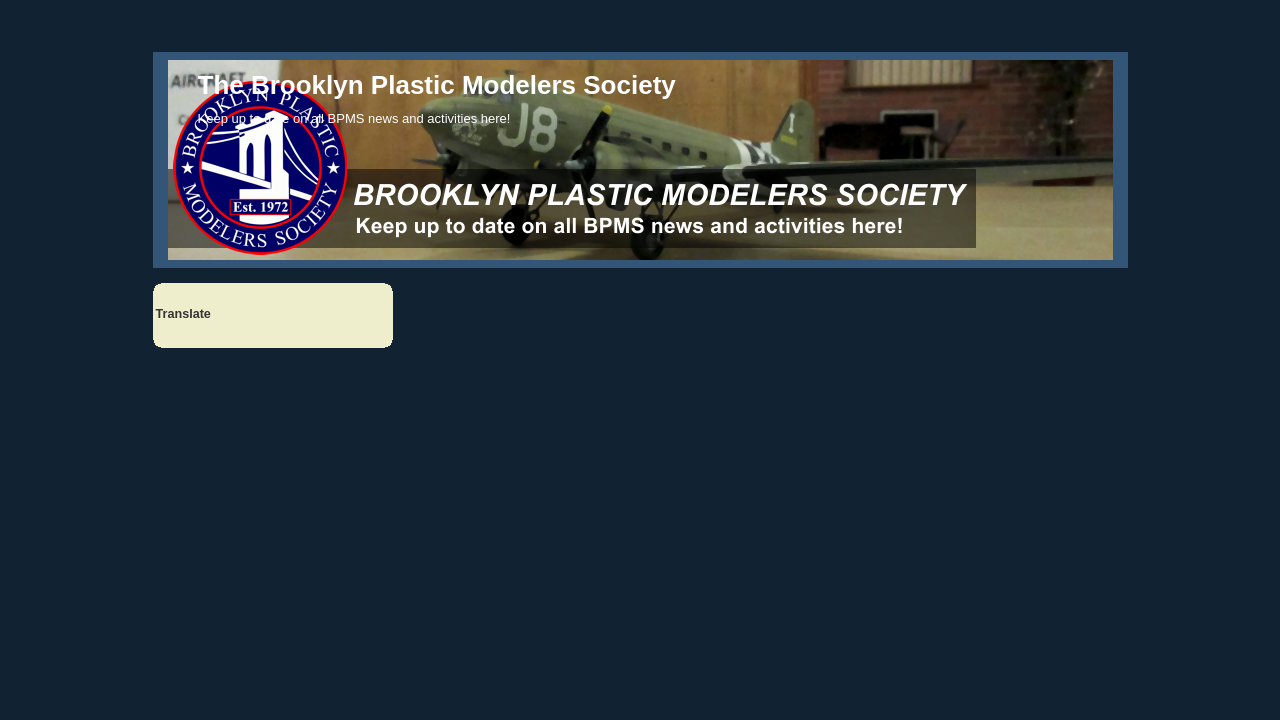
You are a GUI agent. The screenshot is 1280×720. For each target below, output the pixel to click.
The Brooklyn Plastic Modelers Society (437, 85)
